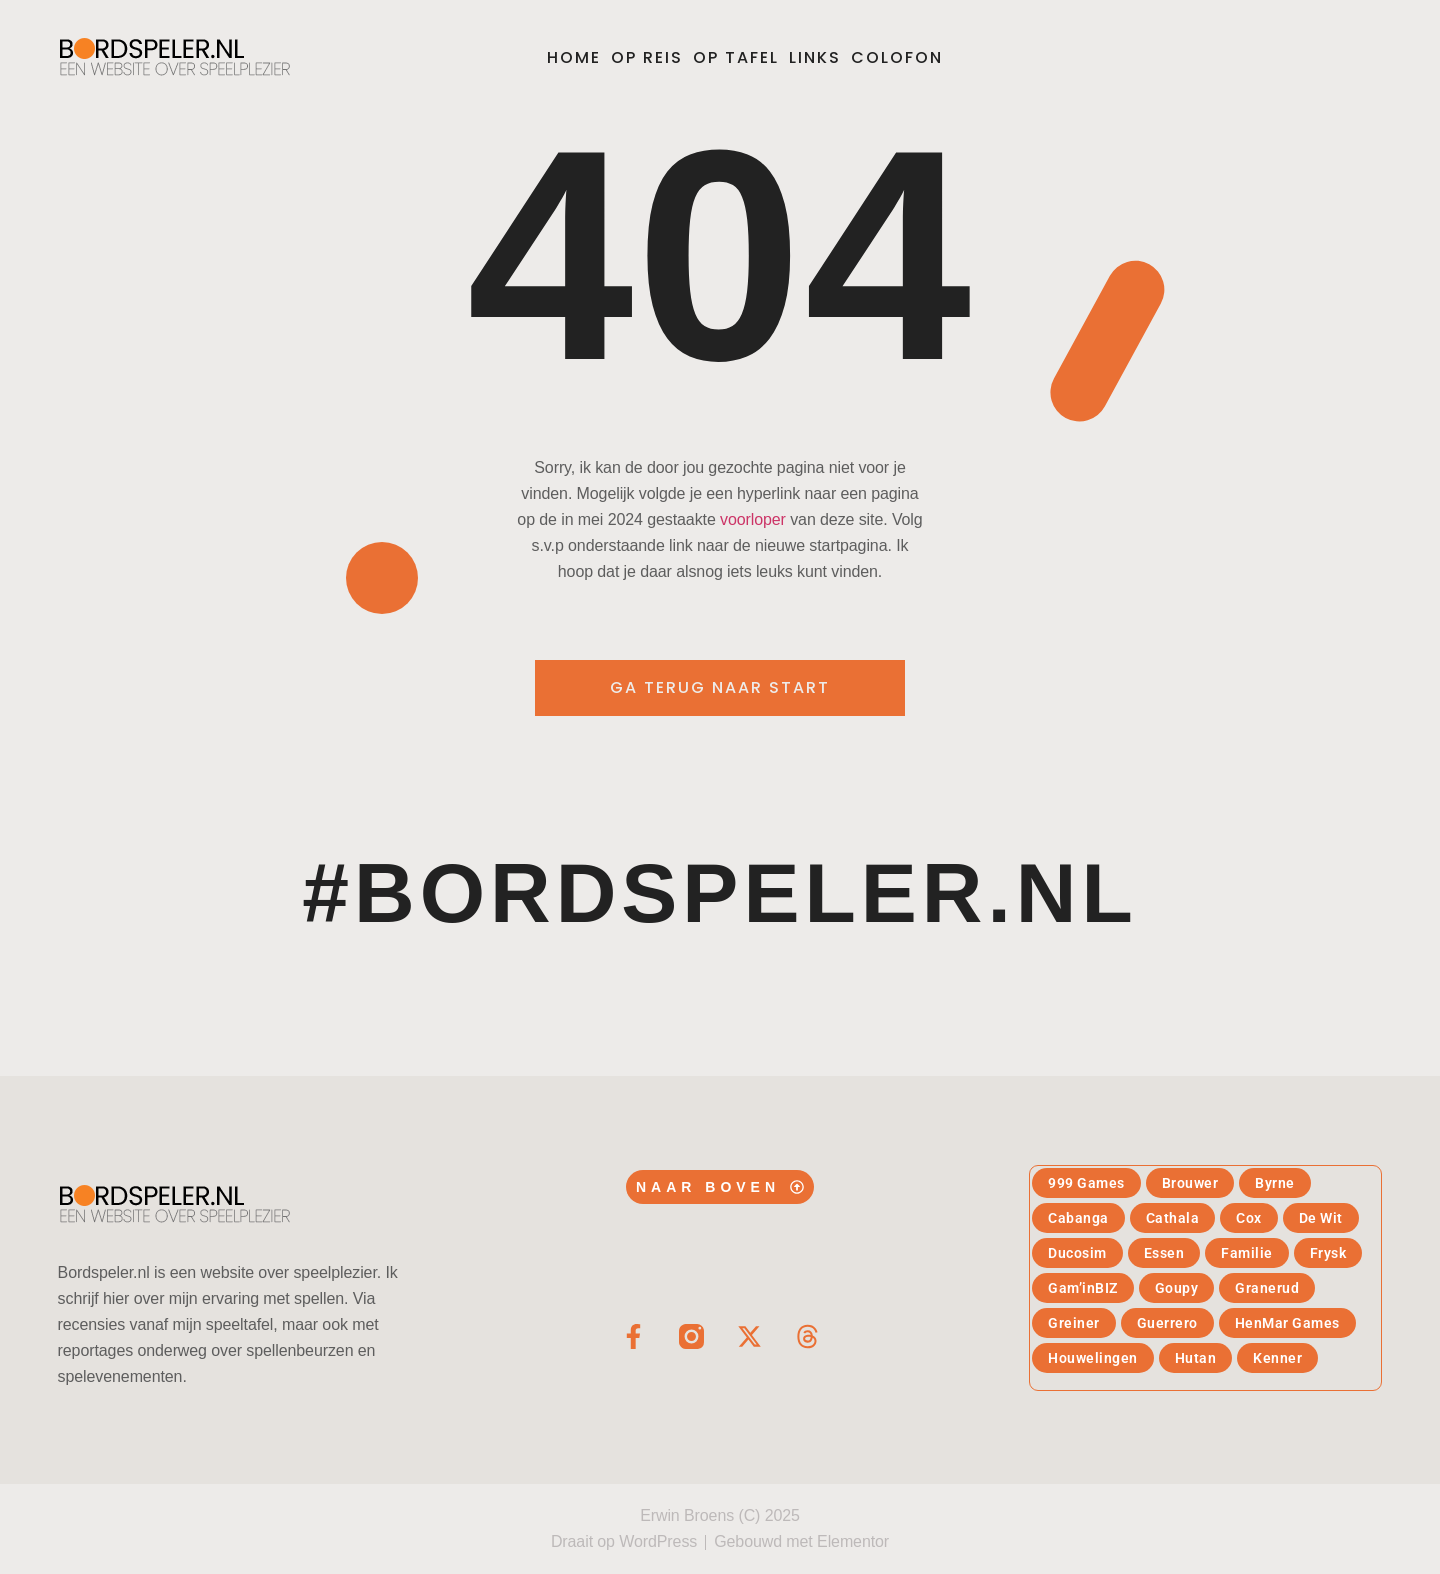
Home (574, 57)
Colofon (897, 57)
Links (815, 57)
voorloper (753, 519)
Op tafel (736, 57)
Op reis (647, 57)
